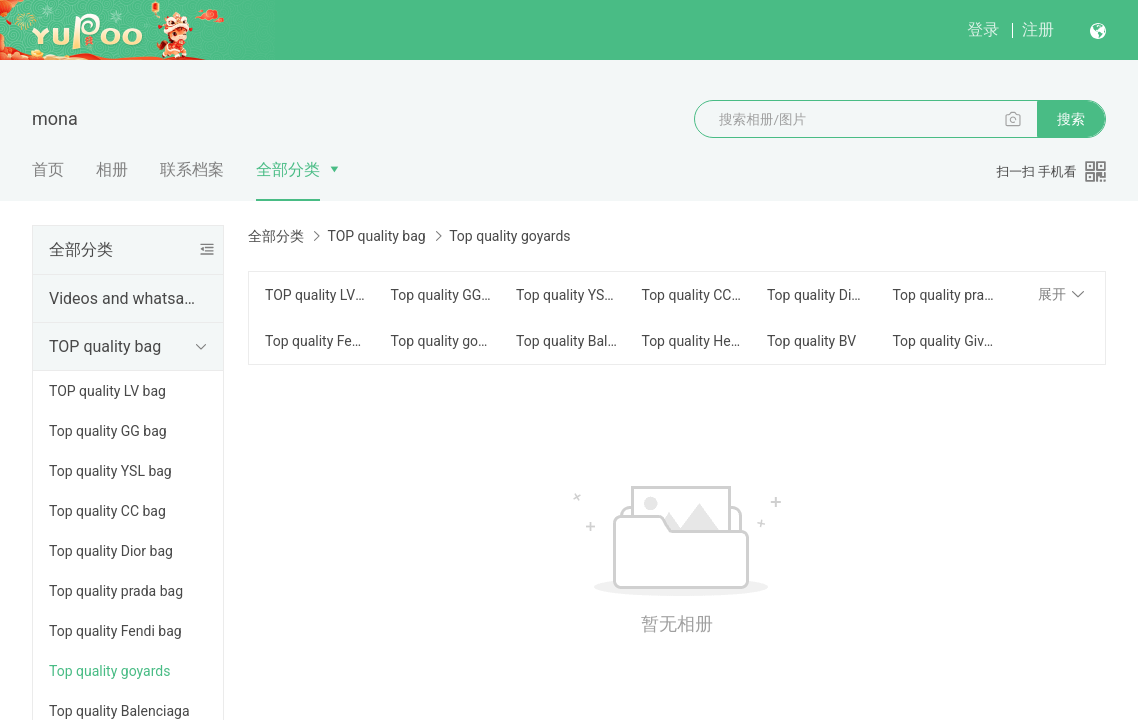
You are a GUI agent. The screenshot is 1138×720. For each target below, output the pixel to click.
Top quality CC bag (107, 511)
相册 (112, 169)
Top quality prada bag (116, 591)
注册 (1038, 29)
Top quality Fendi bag (115, 631)
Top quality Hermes (691, 341)
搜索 (1071, 119)
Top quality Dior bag (111, 551)
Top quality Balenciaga (566, 341)
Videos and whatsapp (124, 298)
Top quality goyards (109, 671)
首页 (48, 169)
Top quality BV (811, 341)
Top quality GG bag (108, 431)
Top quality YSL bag (110, 471)
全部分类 (288, 169)
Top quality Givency (942, 341)
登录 (983, 29)
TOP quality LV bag (107, 391)
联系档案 (192, 169)
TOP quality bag (105, 346)
